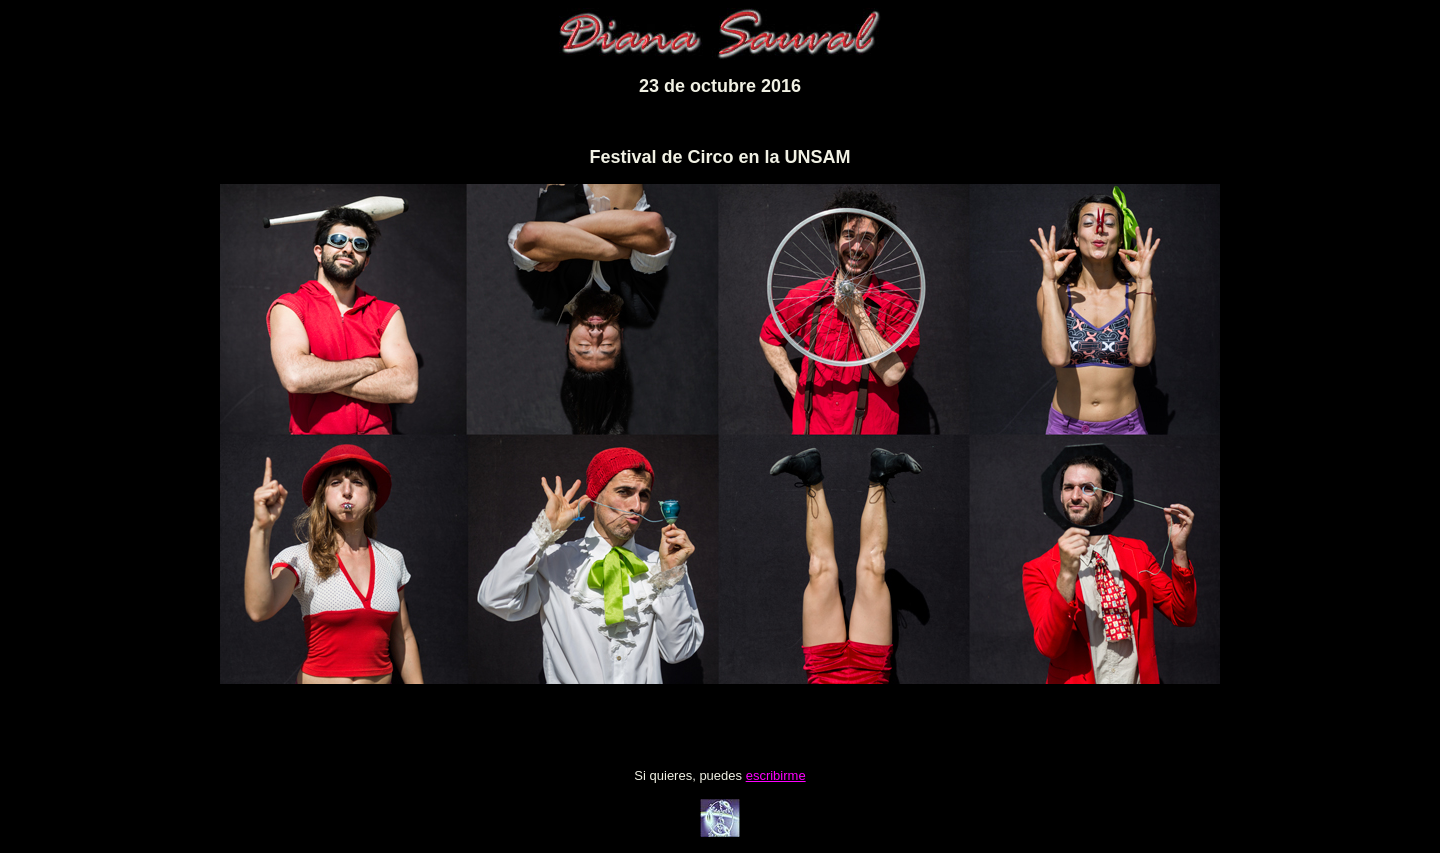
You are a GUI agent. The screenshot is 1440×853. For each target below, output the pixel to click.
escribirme (776, 775)
